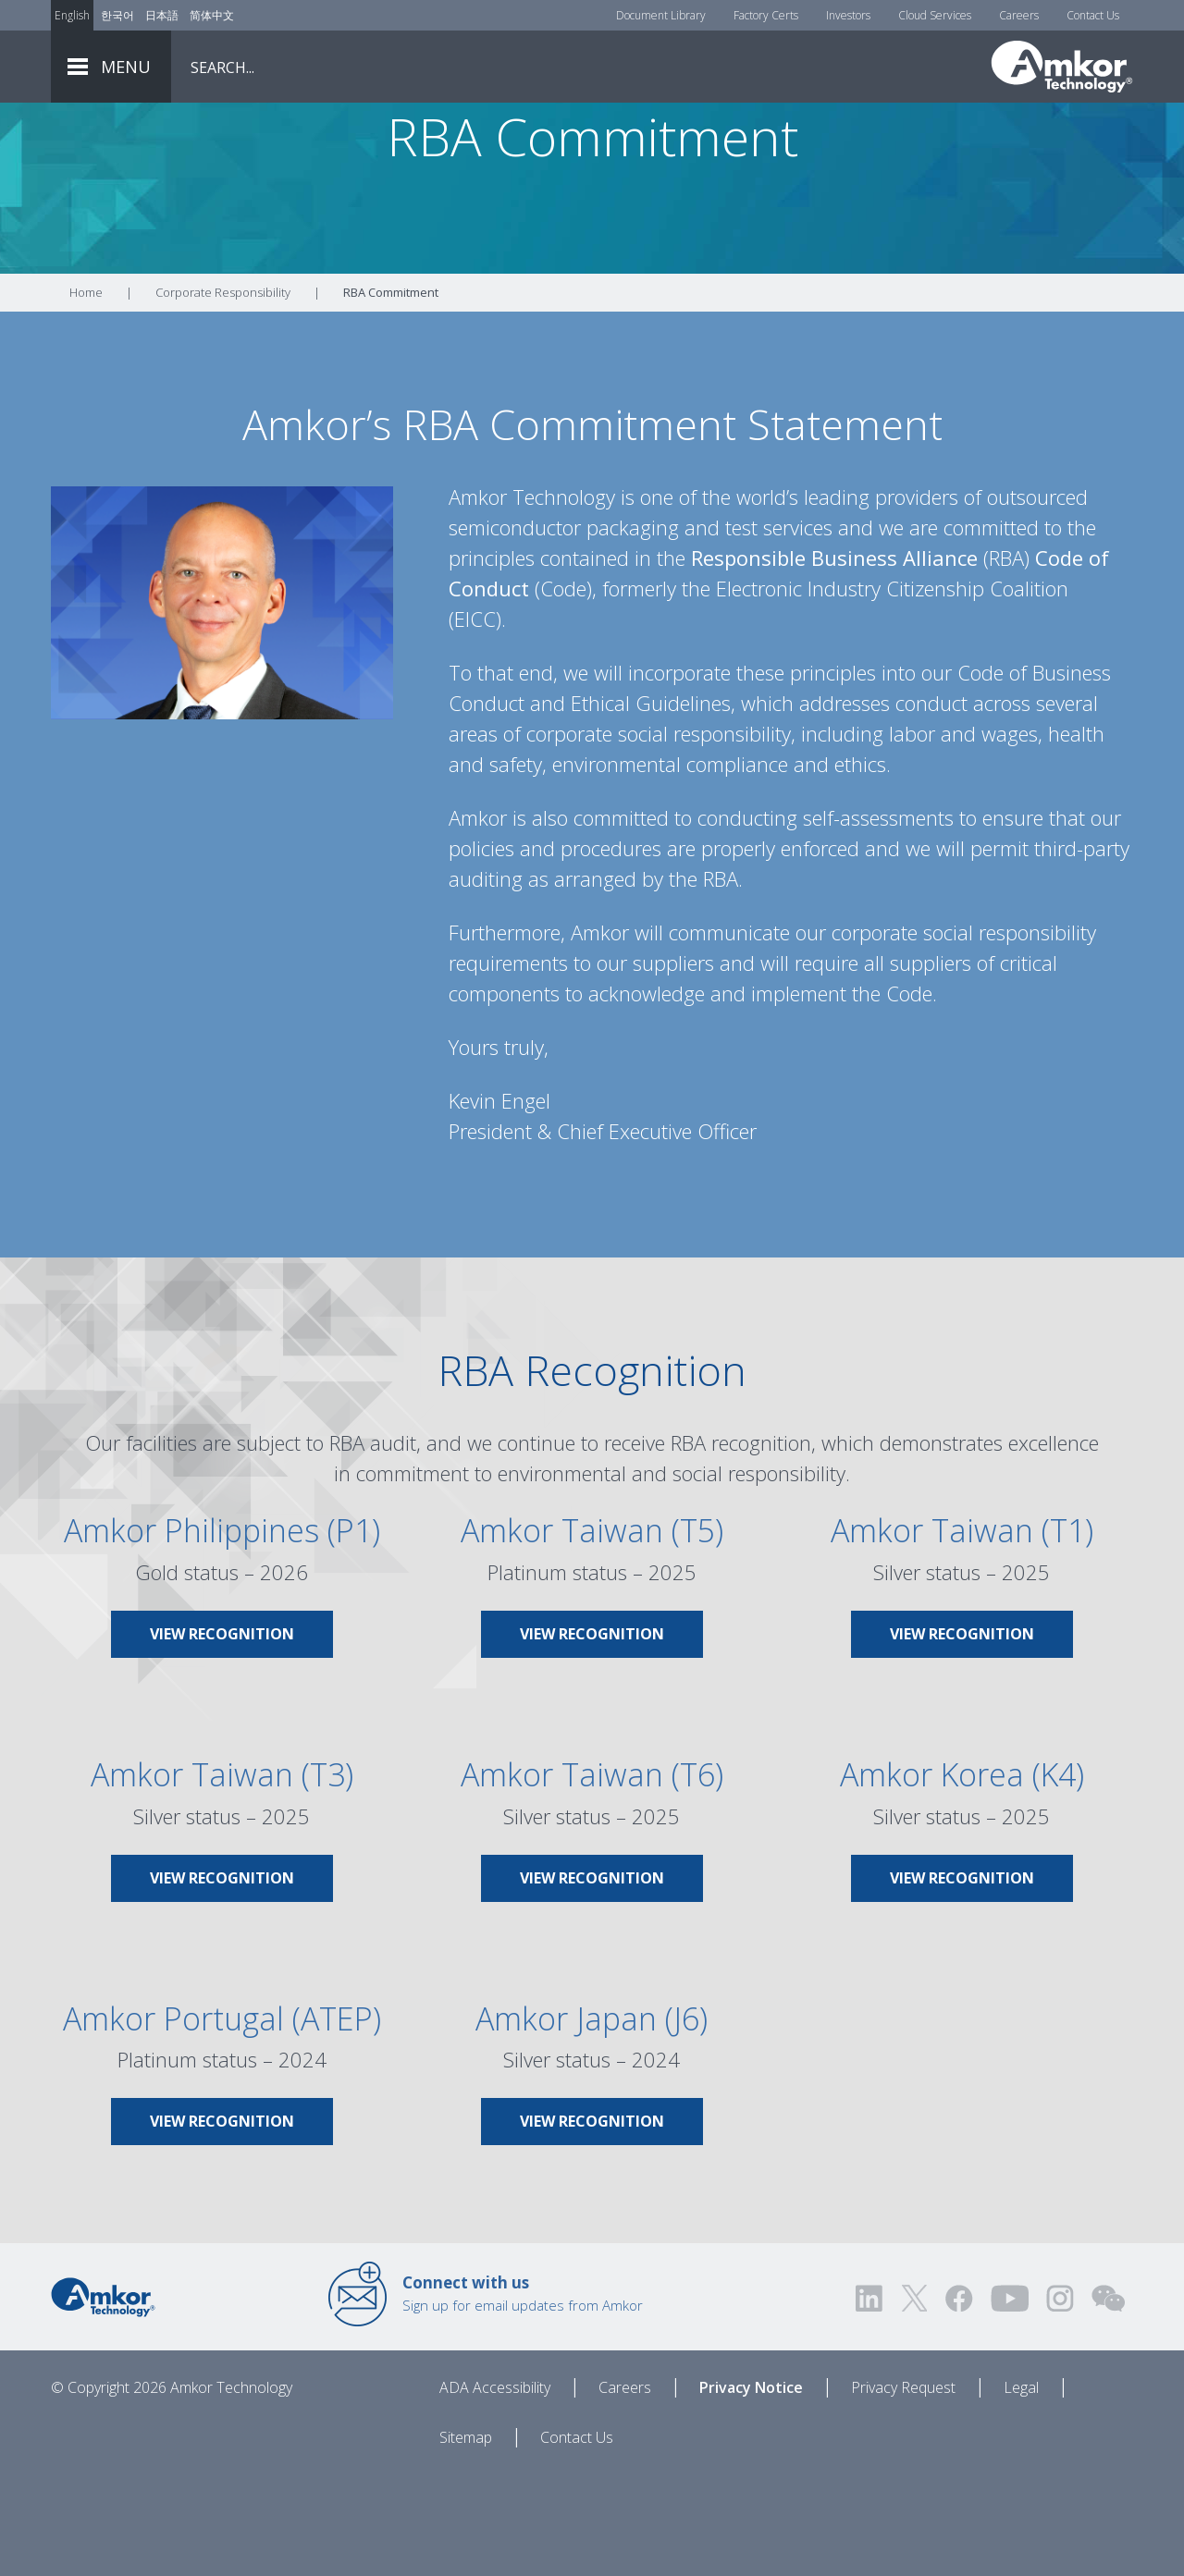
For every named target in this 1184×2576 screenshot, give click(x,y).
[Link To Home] (1062, 66)
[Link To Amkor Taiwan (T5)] (592, 1692)
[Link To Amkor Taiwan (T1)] (962, 1692)
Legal (1021, 2490)
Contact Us (1093, 15)
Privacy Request (903, 2490)
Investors (848, 15)
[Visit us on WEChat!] (1108, 2400)
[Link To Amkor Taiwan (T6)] (592, 1936)
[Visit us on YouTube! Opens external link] (1009, 2400)
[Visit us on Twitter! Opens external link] (914, 2400)
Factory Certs (766, 15)
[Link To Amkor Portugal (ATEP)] (222, 2181)
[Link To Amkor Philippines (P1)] (222, 1692)
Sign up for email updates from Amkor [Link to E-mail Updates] (522, 2395)
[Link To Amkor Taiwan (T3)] (222, 1936)
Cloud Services (934, 15)
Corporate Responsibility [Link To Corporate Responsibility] (222, 394)
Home (86, 394)
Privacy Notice (751, 2490)
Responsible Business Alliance (834, 660)
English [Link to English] (72, 15)
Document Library (661, 15)
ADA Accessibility (494, 2490)
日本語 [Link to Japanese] (162, 15)
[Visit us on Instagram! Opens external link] (1060, 2400)
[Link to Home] (103, 2398)
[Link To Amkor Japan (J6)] (592, 2181)
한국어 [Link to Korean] (117, 15)
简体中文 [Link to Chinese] (212, 15)
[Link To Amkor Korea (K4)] (962, 1936)
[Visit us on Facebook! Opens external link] (958, 2400)
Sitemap (465, 2540)
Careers (1019, 15)
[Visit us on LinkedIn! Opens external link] (870, 2400)
